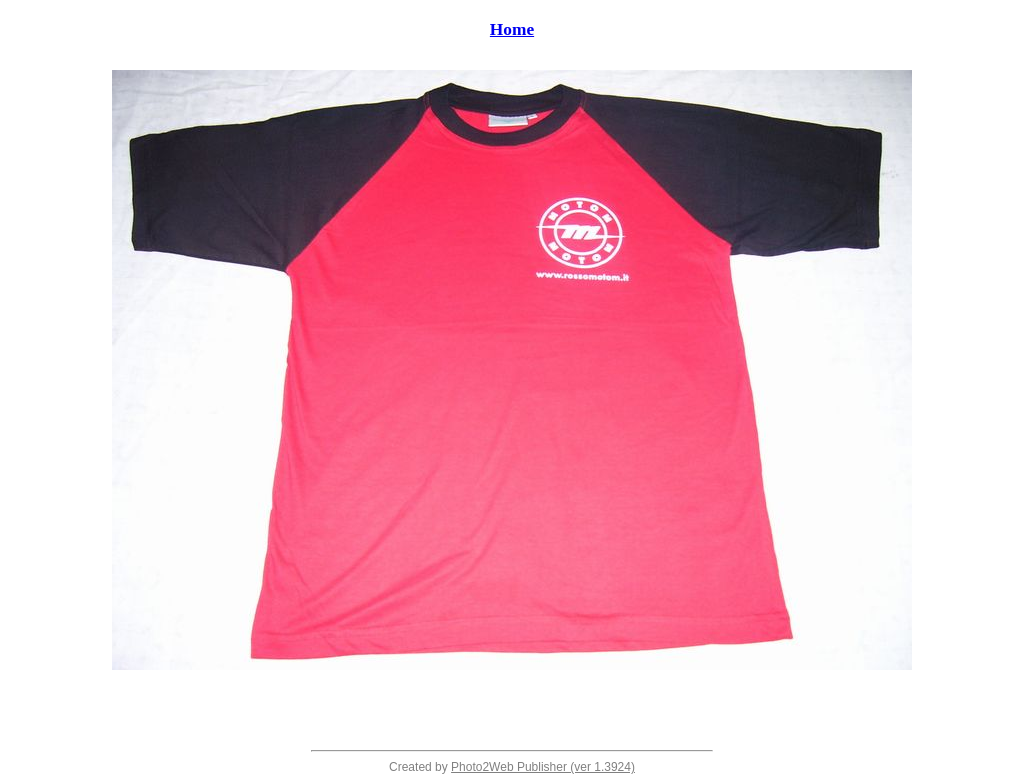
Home (512, 29)
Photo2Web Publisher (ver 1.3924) (543, 767)
